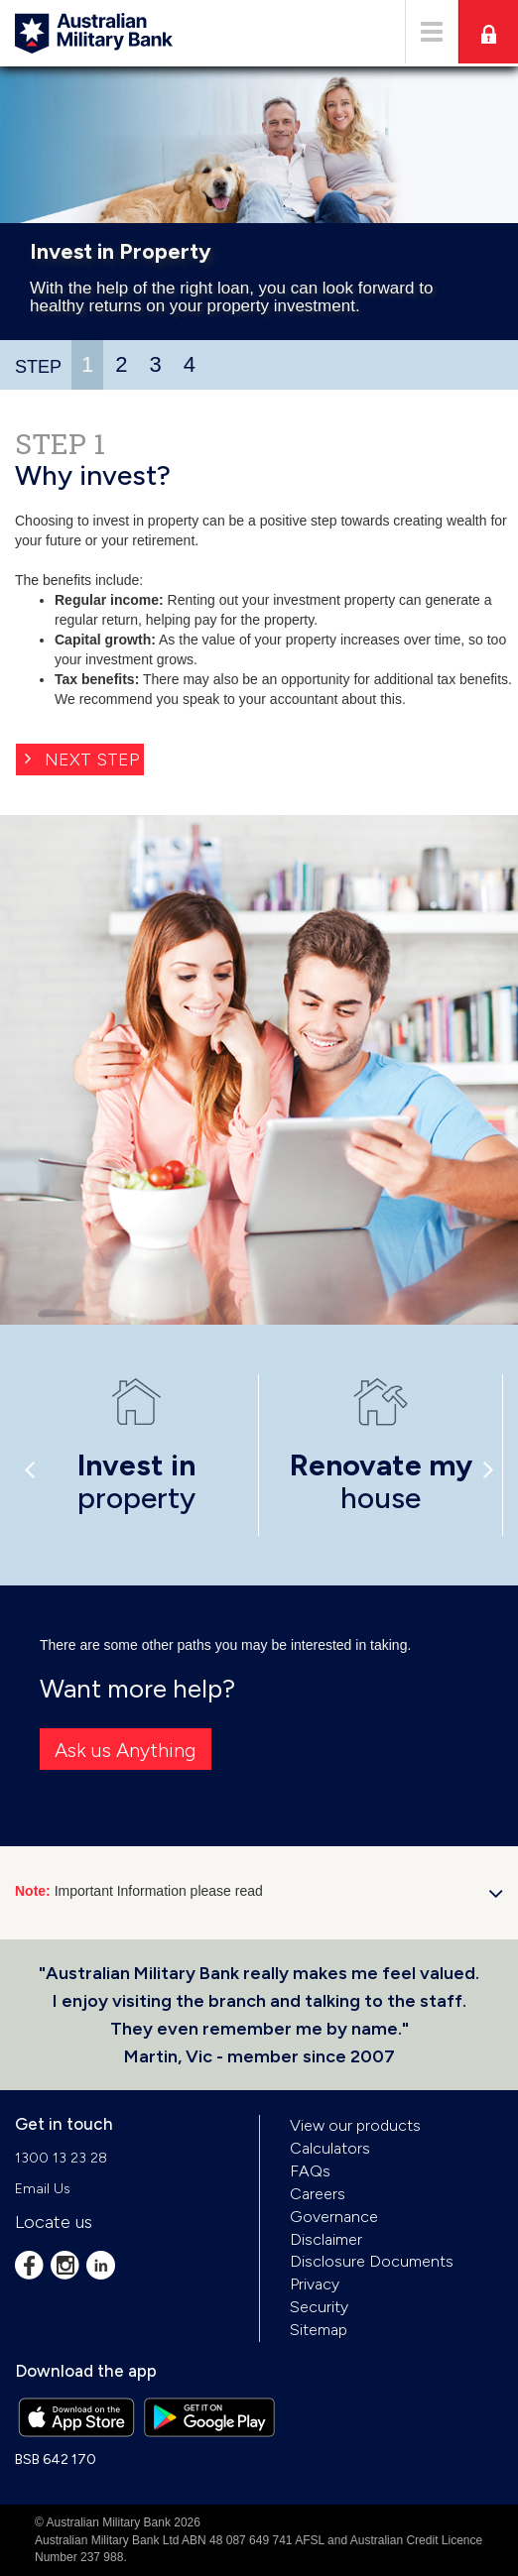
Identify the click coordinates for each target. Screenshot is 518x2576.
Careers (317, 2193)
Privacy (314, 2284)
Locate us (53, 2222)
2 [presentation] (121, 364)
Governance (334, 2216)
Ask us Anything (125, 1750)
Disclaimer (326, 2239)
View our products (355, 2125)
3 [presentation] (156, 364)
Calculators (330, 2148)
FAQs (310, 2171)
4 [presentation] (189, 364)
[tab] (88, 365)
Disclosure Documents (371, 2261)
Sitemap (318, 2329)
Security (319, 2306)
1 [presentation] (87, 364)
